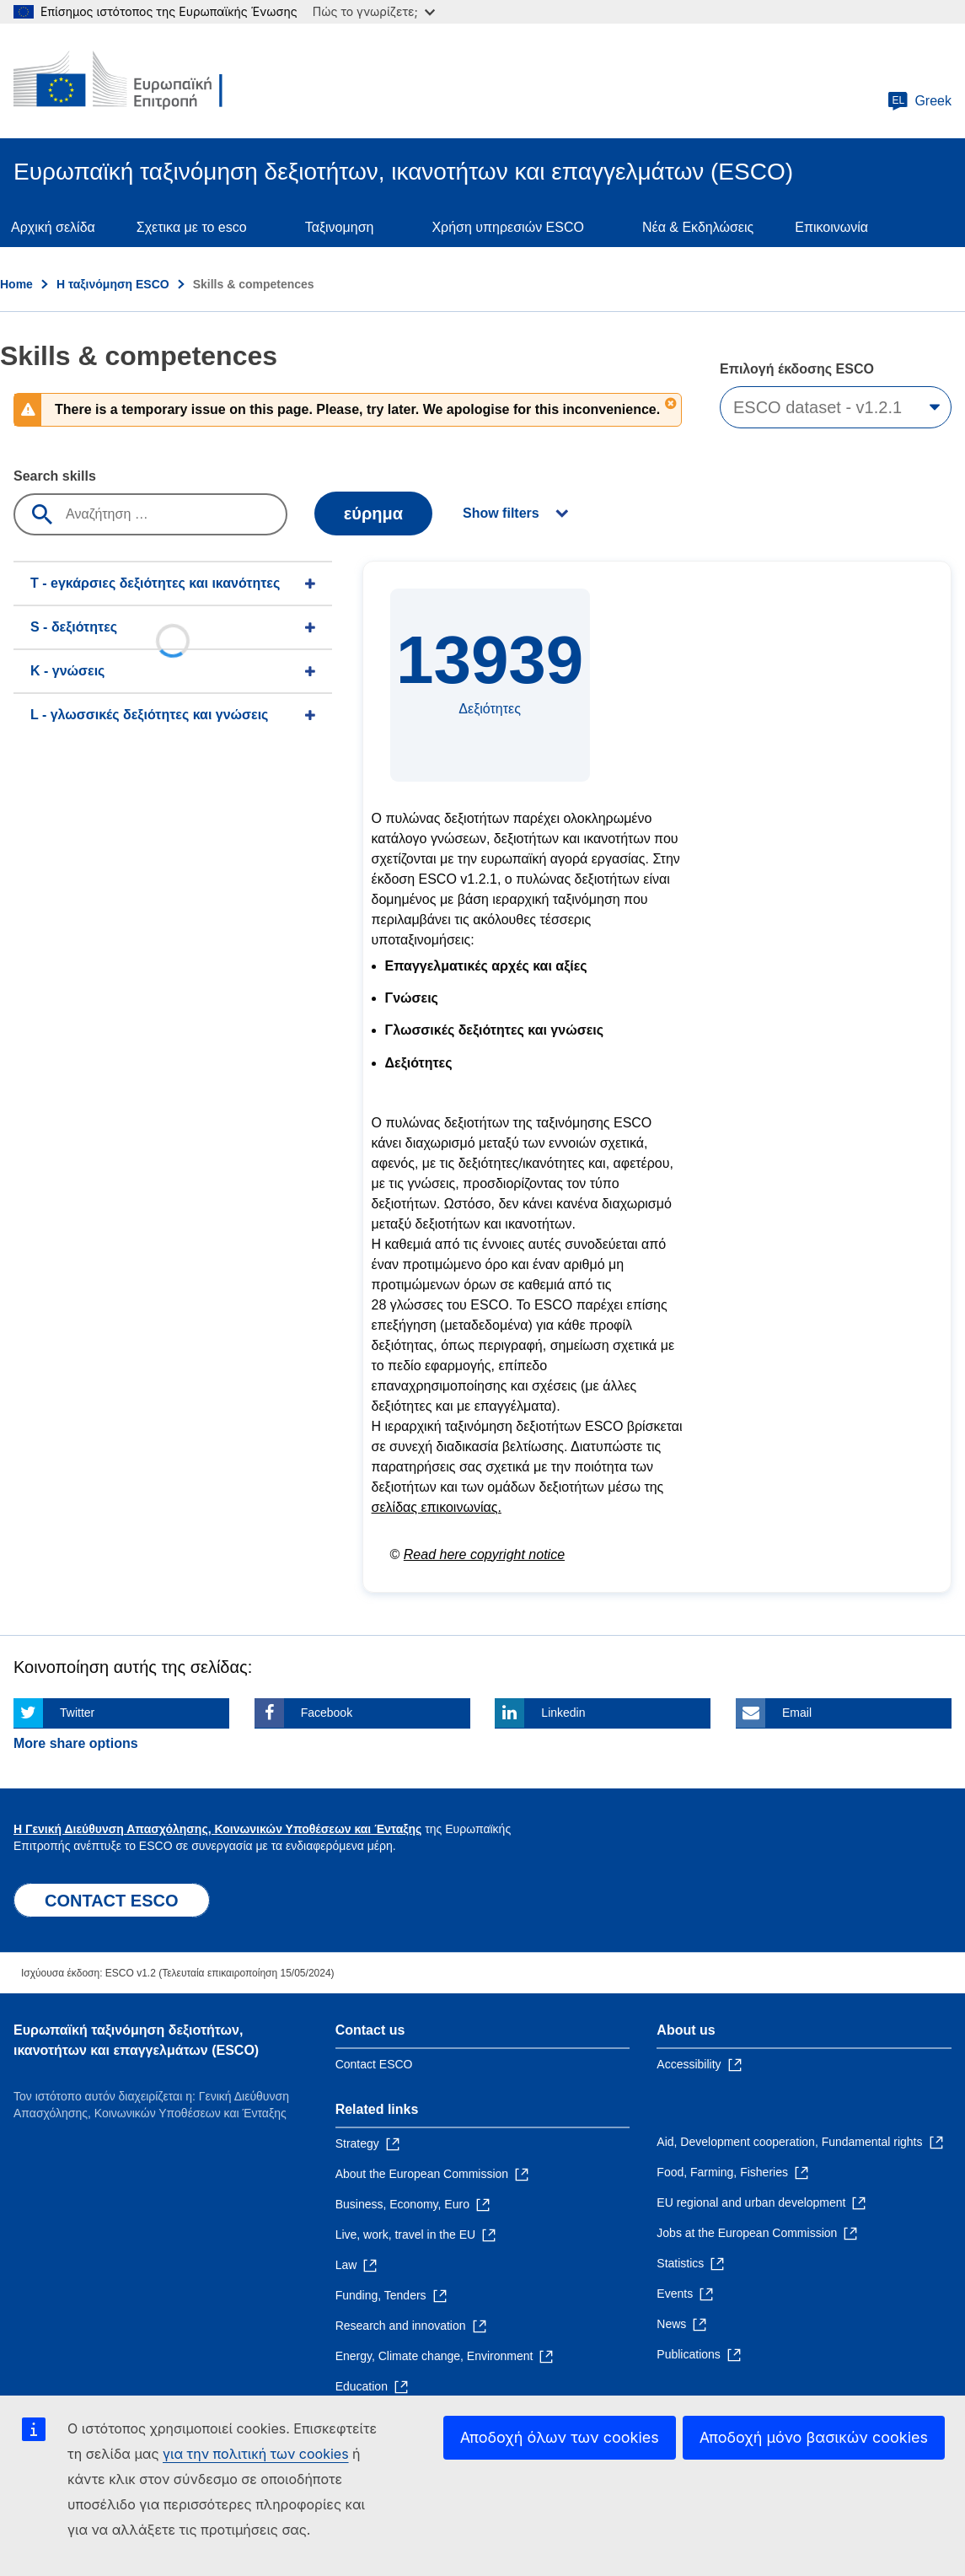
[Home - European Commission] (135, 81)
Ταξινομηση (339, 227)
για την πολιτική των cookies (256, 2453)
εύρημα (373, 513)
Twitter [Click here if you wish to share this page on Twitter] (77, 1712)
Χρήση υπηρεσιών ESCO (508, 227)
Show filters (501, 513)
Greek (919, 101)
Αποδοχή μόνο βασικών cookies (814, 2437)
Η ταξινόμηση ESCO (112, 284)
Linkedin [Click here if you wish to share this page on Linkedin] (563, 1712)
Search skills (54, 476)
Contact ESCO (374, 2064)
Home (16, 284)
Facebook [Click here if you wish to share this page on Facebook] (326, 1712)
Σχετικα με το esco (192, 227)
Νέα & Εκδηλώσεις (697, 227)
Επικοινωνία (831, 227)
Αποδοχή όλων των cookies (559, 2437)
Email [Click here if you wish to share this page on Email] (797, 1712)
